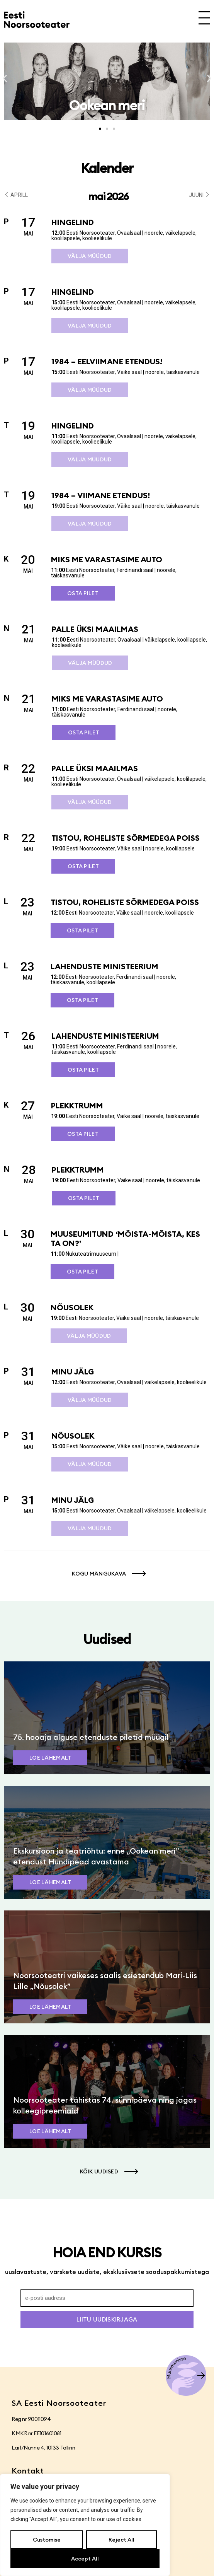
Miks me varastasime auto (106, 559)
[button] (5, 79)
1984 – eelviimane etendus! (106, 361)
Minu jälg (72, 1371)
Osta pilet (83, 593)
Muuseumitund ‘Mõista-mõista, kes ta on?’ (125, 1238)
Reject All (121, 2540)
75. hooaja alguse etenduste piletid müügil (91, 1737)
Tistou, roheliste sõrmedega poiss (125, 838)
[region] (85, 2525)
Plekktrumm (77, 1105)
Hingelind (72, 222)
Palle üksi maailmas (95, 629)
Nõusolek (72, 1307)
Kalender (107, 168)
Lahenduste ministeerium (104, 966)
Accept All (85, 2558)
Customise (47, 2540)
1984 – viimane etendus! (100, 495)
